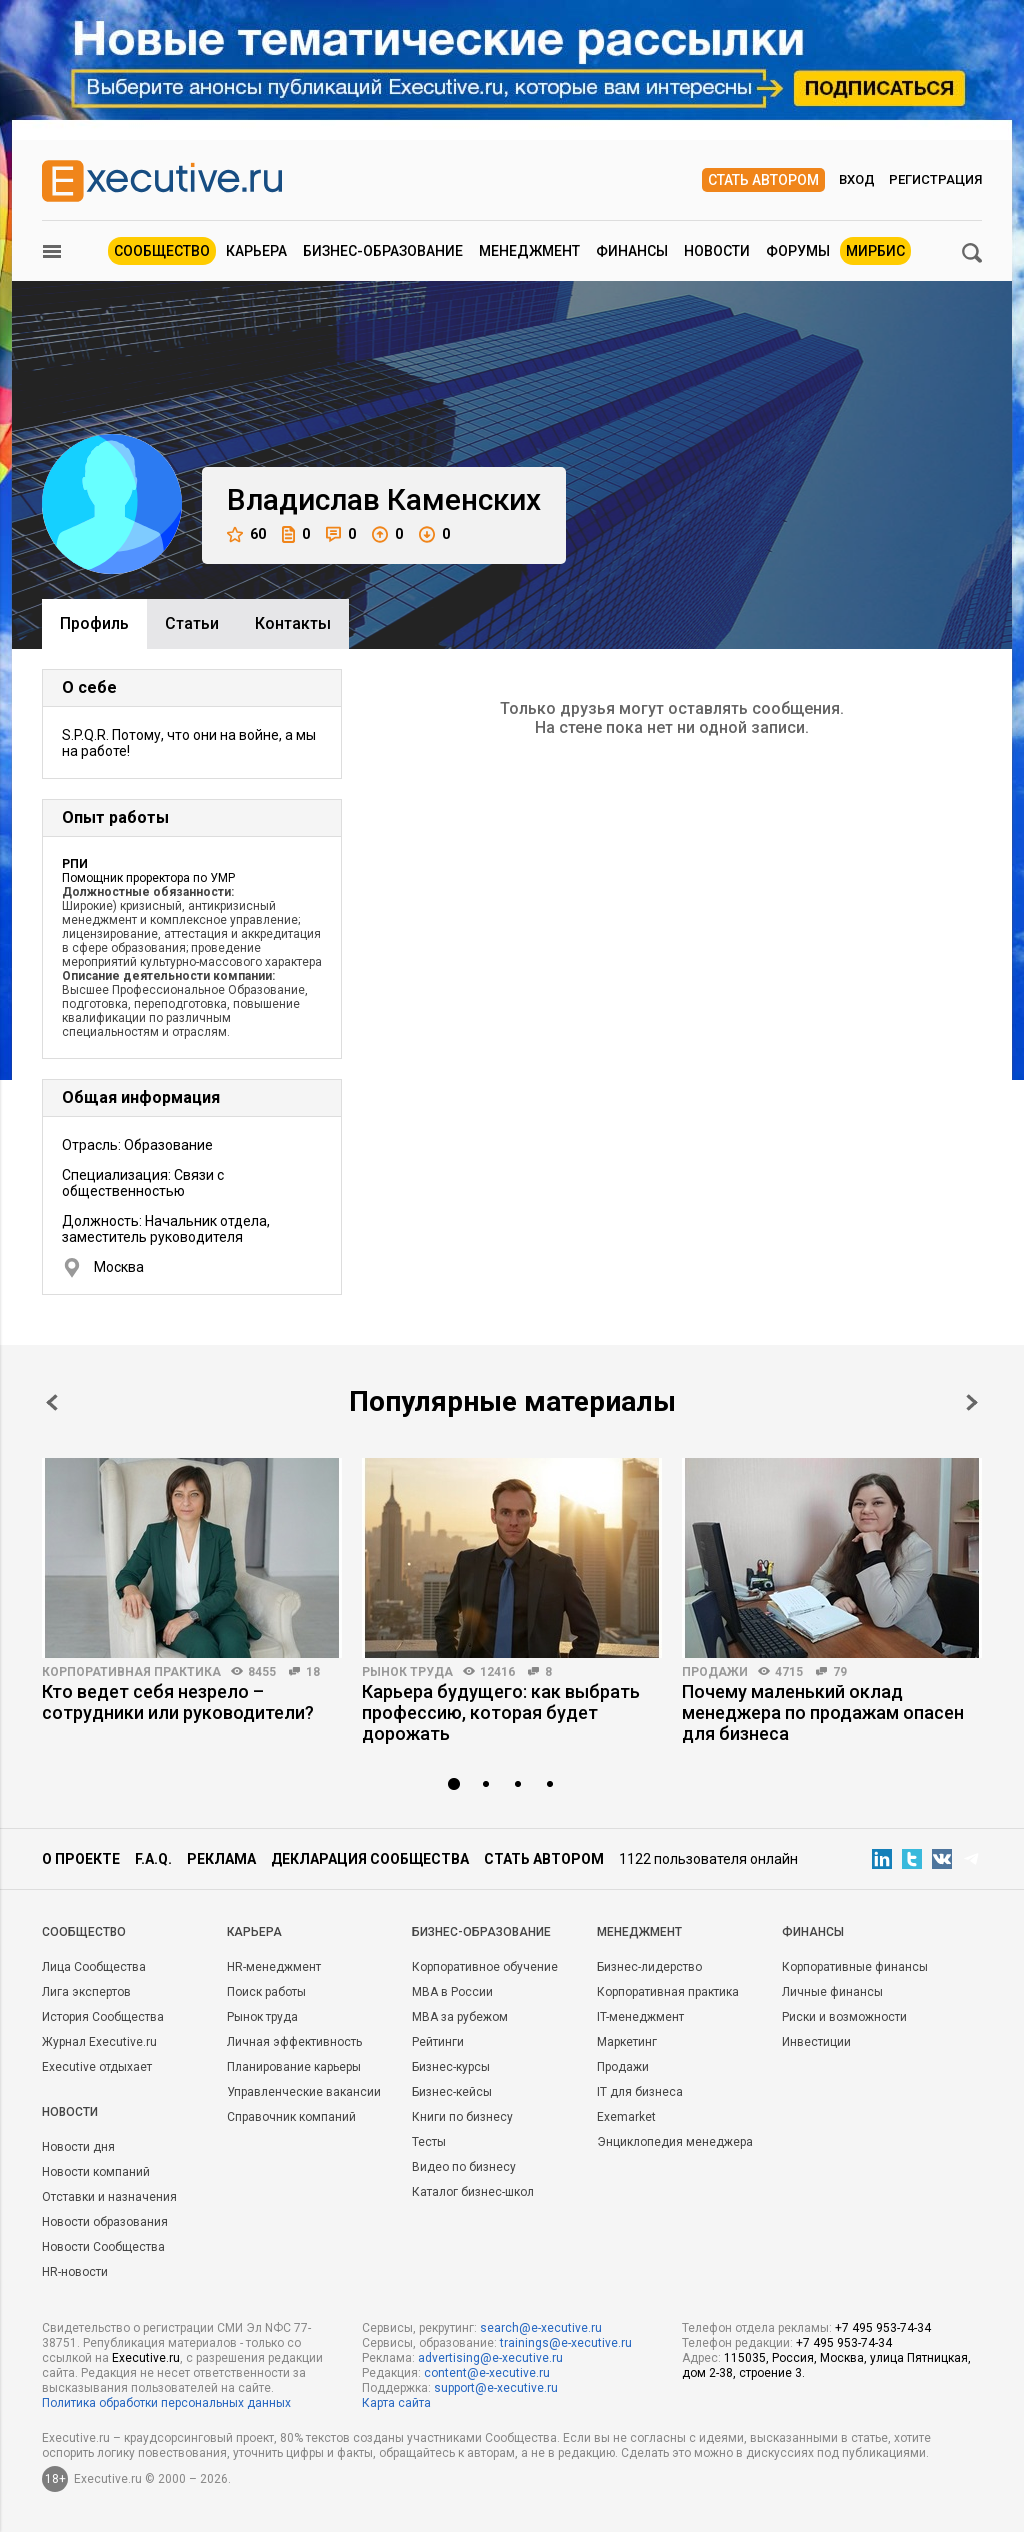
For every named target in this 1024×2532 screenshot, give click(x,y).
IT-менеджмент (640, 2017)
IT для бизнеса (640, 2092)
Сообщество (162, 251)
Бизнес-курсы (451, 2067)
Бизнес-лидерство (649, 1967)
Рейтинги (438, 2042)
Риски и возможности (844, 2017)
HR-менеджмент (274, 1967)
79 (840, 1672)
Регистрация (935, 179)
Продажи (715, 1672)
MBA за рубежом (460, 2017)
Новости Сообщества (103, 2247)
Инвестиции (816, 2042)
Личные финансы (832, 1992)
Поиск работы (266, 1992)
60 (246, 534)
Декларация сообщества (370, 1859)
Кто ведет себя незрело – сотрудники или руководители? (178, 1702)
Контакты (293, 623)
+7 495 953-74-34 (883, 2328)
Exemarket (626, 2117)
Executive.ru (146, 2358)
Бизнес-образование (383, 251)
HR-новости (75, 2272)
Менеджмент (529, 251)
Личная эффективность (294, 2042)
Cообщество (84, 1932)
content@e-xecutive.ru (487, 2373)
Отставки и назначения (109, 2197)
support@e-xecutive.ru (496, 2388)
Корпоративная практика (131, 1672)
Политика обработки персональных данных (166, 2403)
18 (313, 1672)
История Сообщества (103, 2017)
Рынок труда (407, 1672)
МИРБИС (875, 251)
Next (972, 1402)
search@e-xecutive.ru (541, 2328)
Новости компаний (96, 2172)
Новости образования (105, 2222)
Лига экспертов (86, 1992)
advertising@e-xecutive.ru (490, 2358)
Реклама (221, 1859)
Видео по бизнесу (464, 2167)
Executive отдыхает (97, 2067)
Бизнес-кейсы (452, 2092)
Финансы (632, 251)
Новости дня (78, 2147)
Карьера (256, 251)
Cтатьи (192, 623)
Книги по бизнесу (462, 2117)
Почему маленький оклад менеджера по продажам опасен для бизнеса (823, 1712)
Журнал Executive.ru (99, 2042)
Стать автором (763, 180)
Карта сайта (396, 2403)
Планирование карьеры (294, 2067)
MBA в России (452, 1992)
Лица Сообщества (94, 1967)
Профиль (94, 623)
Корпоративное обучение (485, 1967)
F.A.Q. (153, 1859)
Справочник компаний (291, 2117)
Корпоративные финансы (855, 1967)
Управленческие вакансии (304, 2092)
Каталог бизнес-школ (473, 2192)
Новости (717, 251)
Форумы (798, 251)
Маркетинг (627, 2042)
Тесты (429, 2142)
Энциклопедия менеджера (675, 2142)
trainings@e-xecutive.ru (566, 2343)
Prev (52, 1402)
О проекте (81, 1859)
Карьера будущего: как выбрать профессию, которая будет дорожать (501, 1712)
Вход (857, 179)
